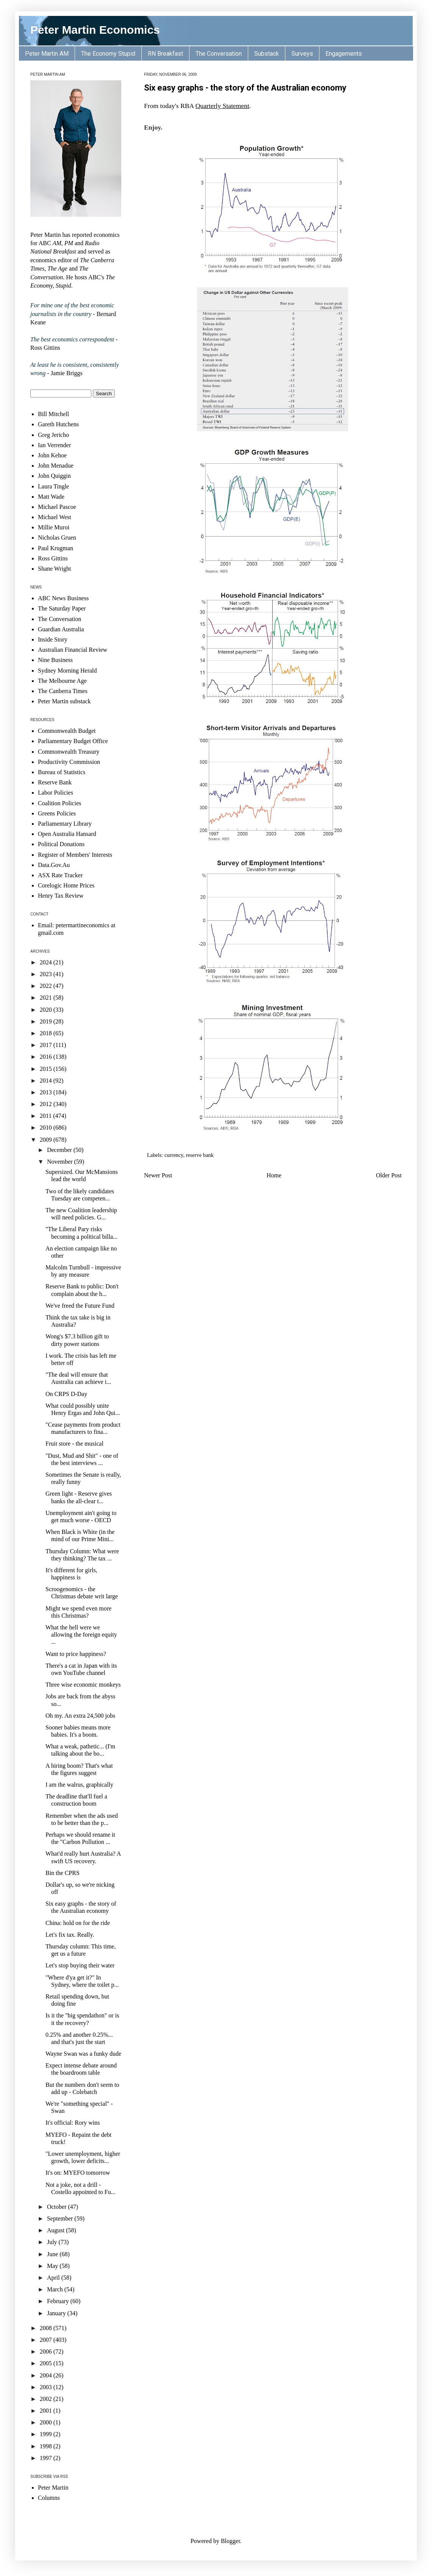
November (60, 1161)
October (57, 2207)
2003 (46, 2387)
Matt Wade (51, 496)
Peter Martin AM (47, 53)
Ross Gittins (53, 558)
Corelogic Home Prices (66, 885)
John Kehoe (52, 455)
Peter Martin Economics (95, 29)
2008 (46, 2328)
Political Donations (61, 844)
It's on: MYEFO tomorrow (77, 2172)
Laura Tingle (53, 486)
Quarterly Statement (222, 106)
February (58, 2301)
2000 (46, 2422)
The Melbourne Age (62, 681)
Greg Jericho (53, 435)
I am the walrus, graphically (79, 1784)
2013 (46, 1092)
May (53, 2266)
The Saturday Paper (62, 608)
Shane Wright (54, 568)
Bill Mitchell (53, 414)
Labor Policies (55, 792)
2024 (46, 962)
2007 (46, 2340)
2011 (46, 1116)
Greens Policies (57, 813)
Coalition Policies (59, 803)
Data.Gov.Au (54, 865)
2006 (46, 2351)
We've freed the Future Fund (79, 1305)
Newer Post (158, 1175)
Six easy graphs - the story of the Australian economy (245, 87)
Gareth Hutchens (58, 424)
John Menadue (56, 465)
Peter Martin (53, 2487)
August (56, 2230)
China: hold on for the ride (77, 1923)
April (54, 2277)
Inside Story (52, 639)
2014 (46, 1080)
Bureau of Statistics (61, 772)
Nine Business (55, 660)
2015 (46, 1069)
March (55, 2289)
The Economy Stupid (108, 53)
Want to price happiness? (75, 1654)
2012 (46, 1104)
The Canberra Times (63, 691)
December (60, 1150)
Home (274, 1175)
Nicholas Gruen (57, 537)
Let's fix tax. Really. (69, 1934)
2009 (46, 1139)
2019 (46, 1021)
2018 (46, 1033)
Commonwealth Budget (66, 731)
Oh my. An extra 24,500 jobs (80, 1715)
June (53, 2254)
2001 (46, 2410)
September (60, 2218)
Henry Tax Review (60, 895)
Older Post (389, 1175)
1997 (46, 2458)
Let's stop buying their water (79, 1965)
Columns (49, 2498)
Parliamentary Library (65, 823)
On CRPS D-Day (66, 1394)
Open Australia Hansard (67, 834)
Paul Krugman (55, 548)
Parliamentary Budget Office (73, 741)
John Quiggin (54, 476)
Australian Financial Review (72, 649)
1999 (46, 2434)
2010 (46, 1127)
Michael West (54, 517)
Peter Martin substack (64, 701)
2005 (46, 2363)
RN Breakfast (165, 53)
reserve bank (200, 1155)
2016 (46, 1056)
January (57, 2313)
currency (173, 1155)
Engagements (344, 53)
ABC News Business (63, 598)
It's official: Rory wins (72, 2122)
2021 (46, 997)
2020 (46, 1009)
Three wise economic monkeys (83, 1684)
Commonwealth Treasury (68, 751)
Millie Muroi (53, 527)
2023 (46, 974)
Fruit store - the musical (74, 1443)
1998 (46, 2446)
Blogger (230, 2541)
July (53, 2242)
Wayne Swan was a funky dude (83, 2053)
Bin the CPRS (62, 1873)
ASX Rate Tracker (60, 875)
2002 (46, 2399)
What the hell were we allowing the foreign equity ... (81, 1634)
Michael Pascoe (57, 507)
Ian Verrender (54, 445)
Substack (266, 53)
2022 (46, 986)
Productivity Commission (69, 762)
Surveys (302, 53)
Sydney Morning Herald (67, 670)
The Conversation (219, 53)
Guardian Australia (61, 629)
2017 (46, 1045)
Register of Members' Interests (75, 854)
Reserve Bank (55, 782)
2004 (46, 2375)
